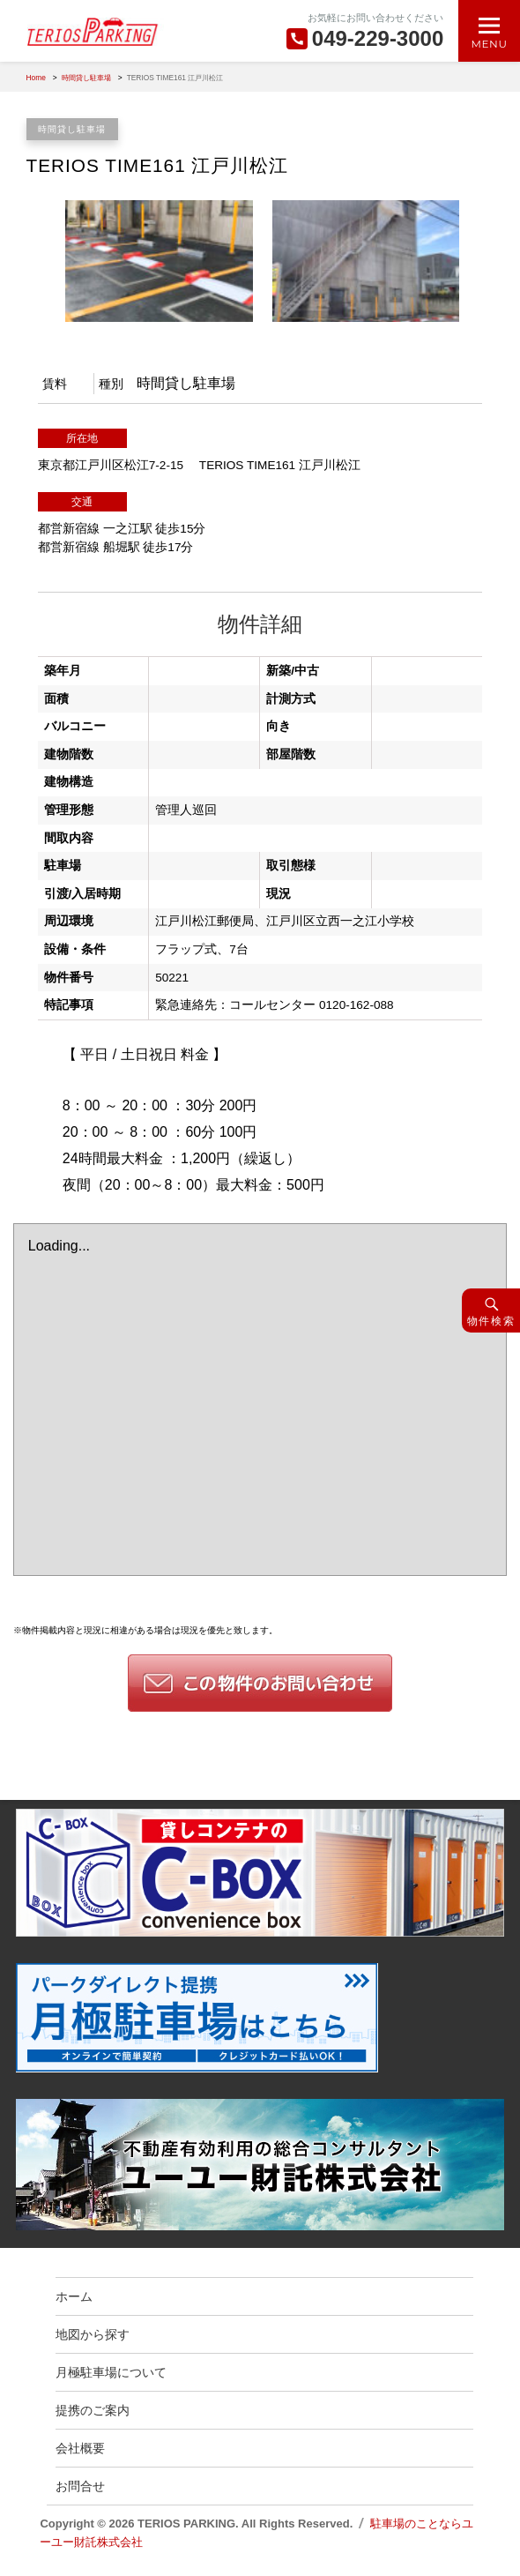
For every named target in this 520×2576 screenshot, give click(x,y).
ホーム (74, 2296)
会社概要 (80, 2448)
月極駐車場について (111, 2372)
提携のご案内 (93, 2410)
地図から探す (93, 2334)
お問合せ (80, 2486)
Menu (489, 43)
